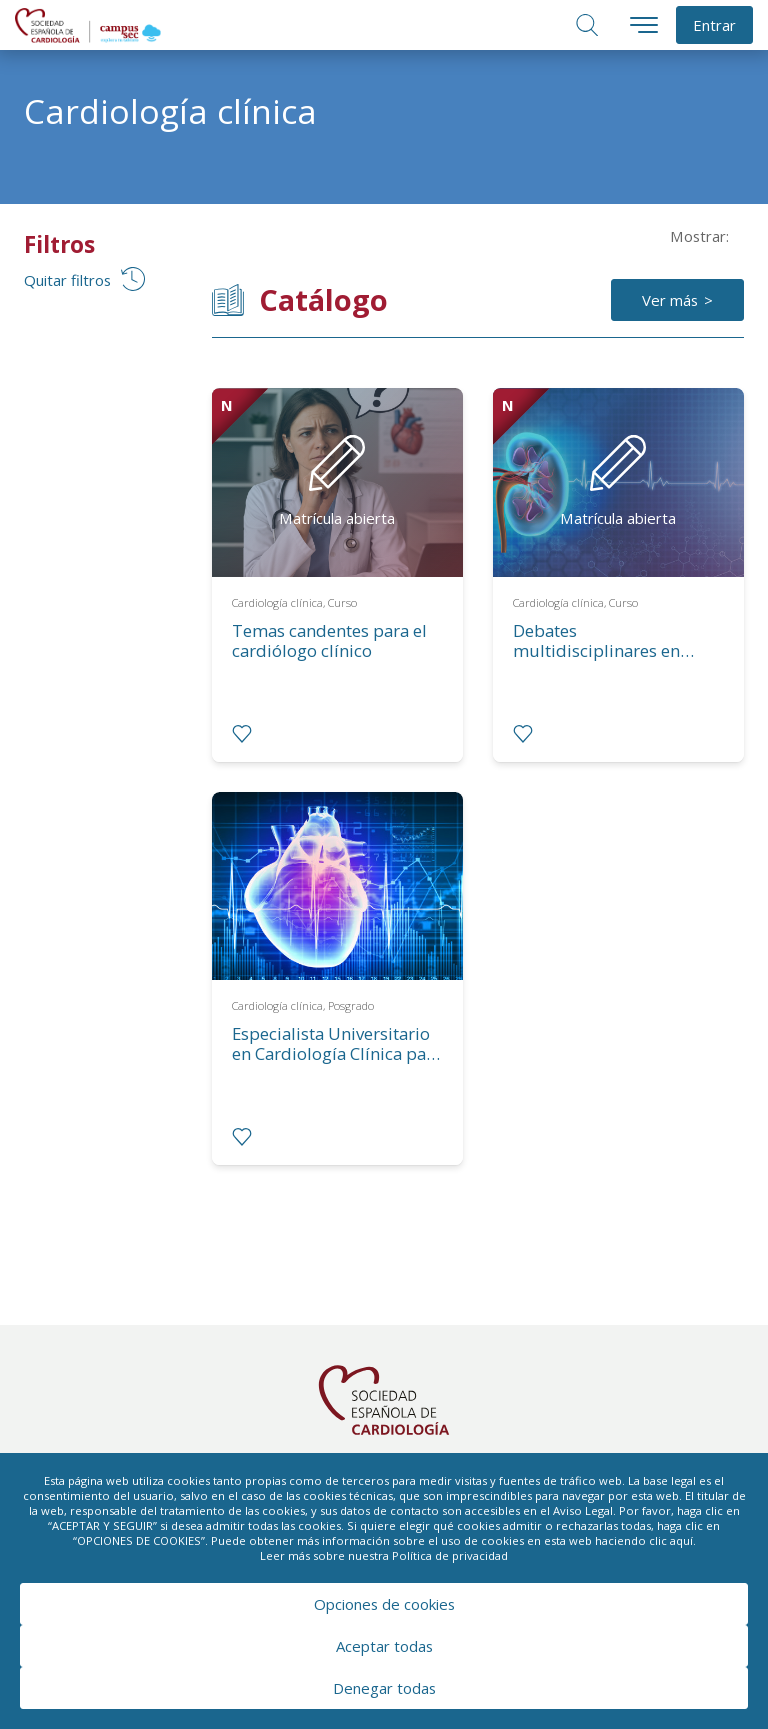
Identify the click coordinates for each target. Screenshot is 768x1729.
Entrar (714, 25)
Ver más (670, 300)
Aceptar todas (384, 1646)
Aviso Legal (583, 1510)
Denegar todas (384, 1688)
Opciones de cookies (384, 1604)
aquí (681, 1540)
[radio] (242, 734)
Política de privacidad (450, 1555)
